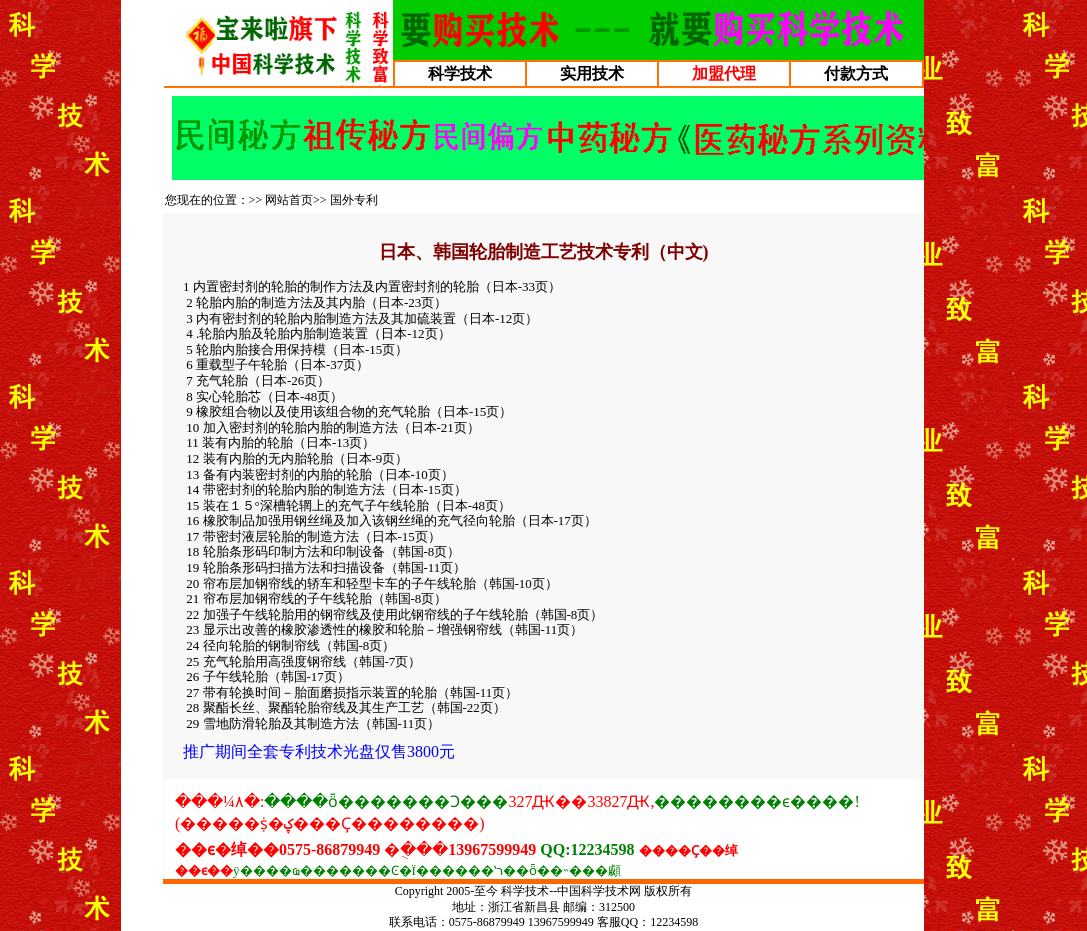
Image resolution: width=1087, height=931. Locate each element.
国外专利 (354, 200)
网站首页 (289, 200)
